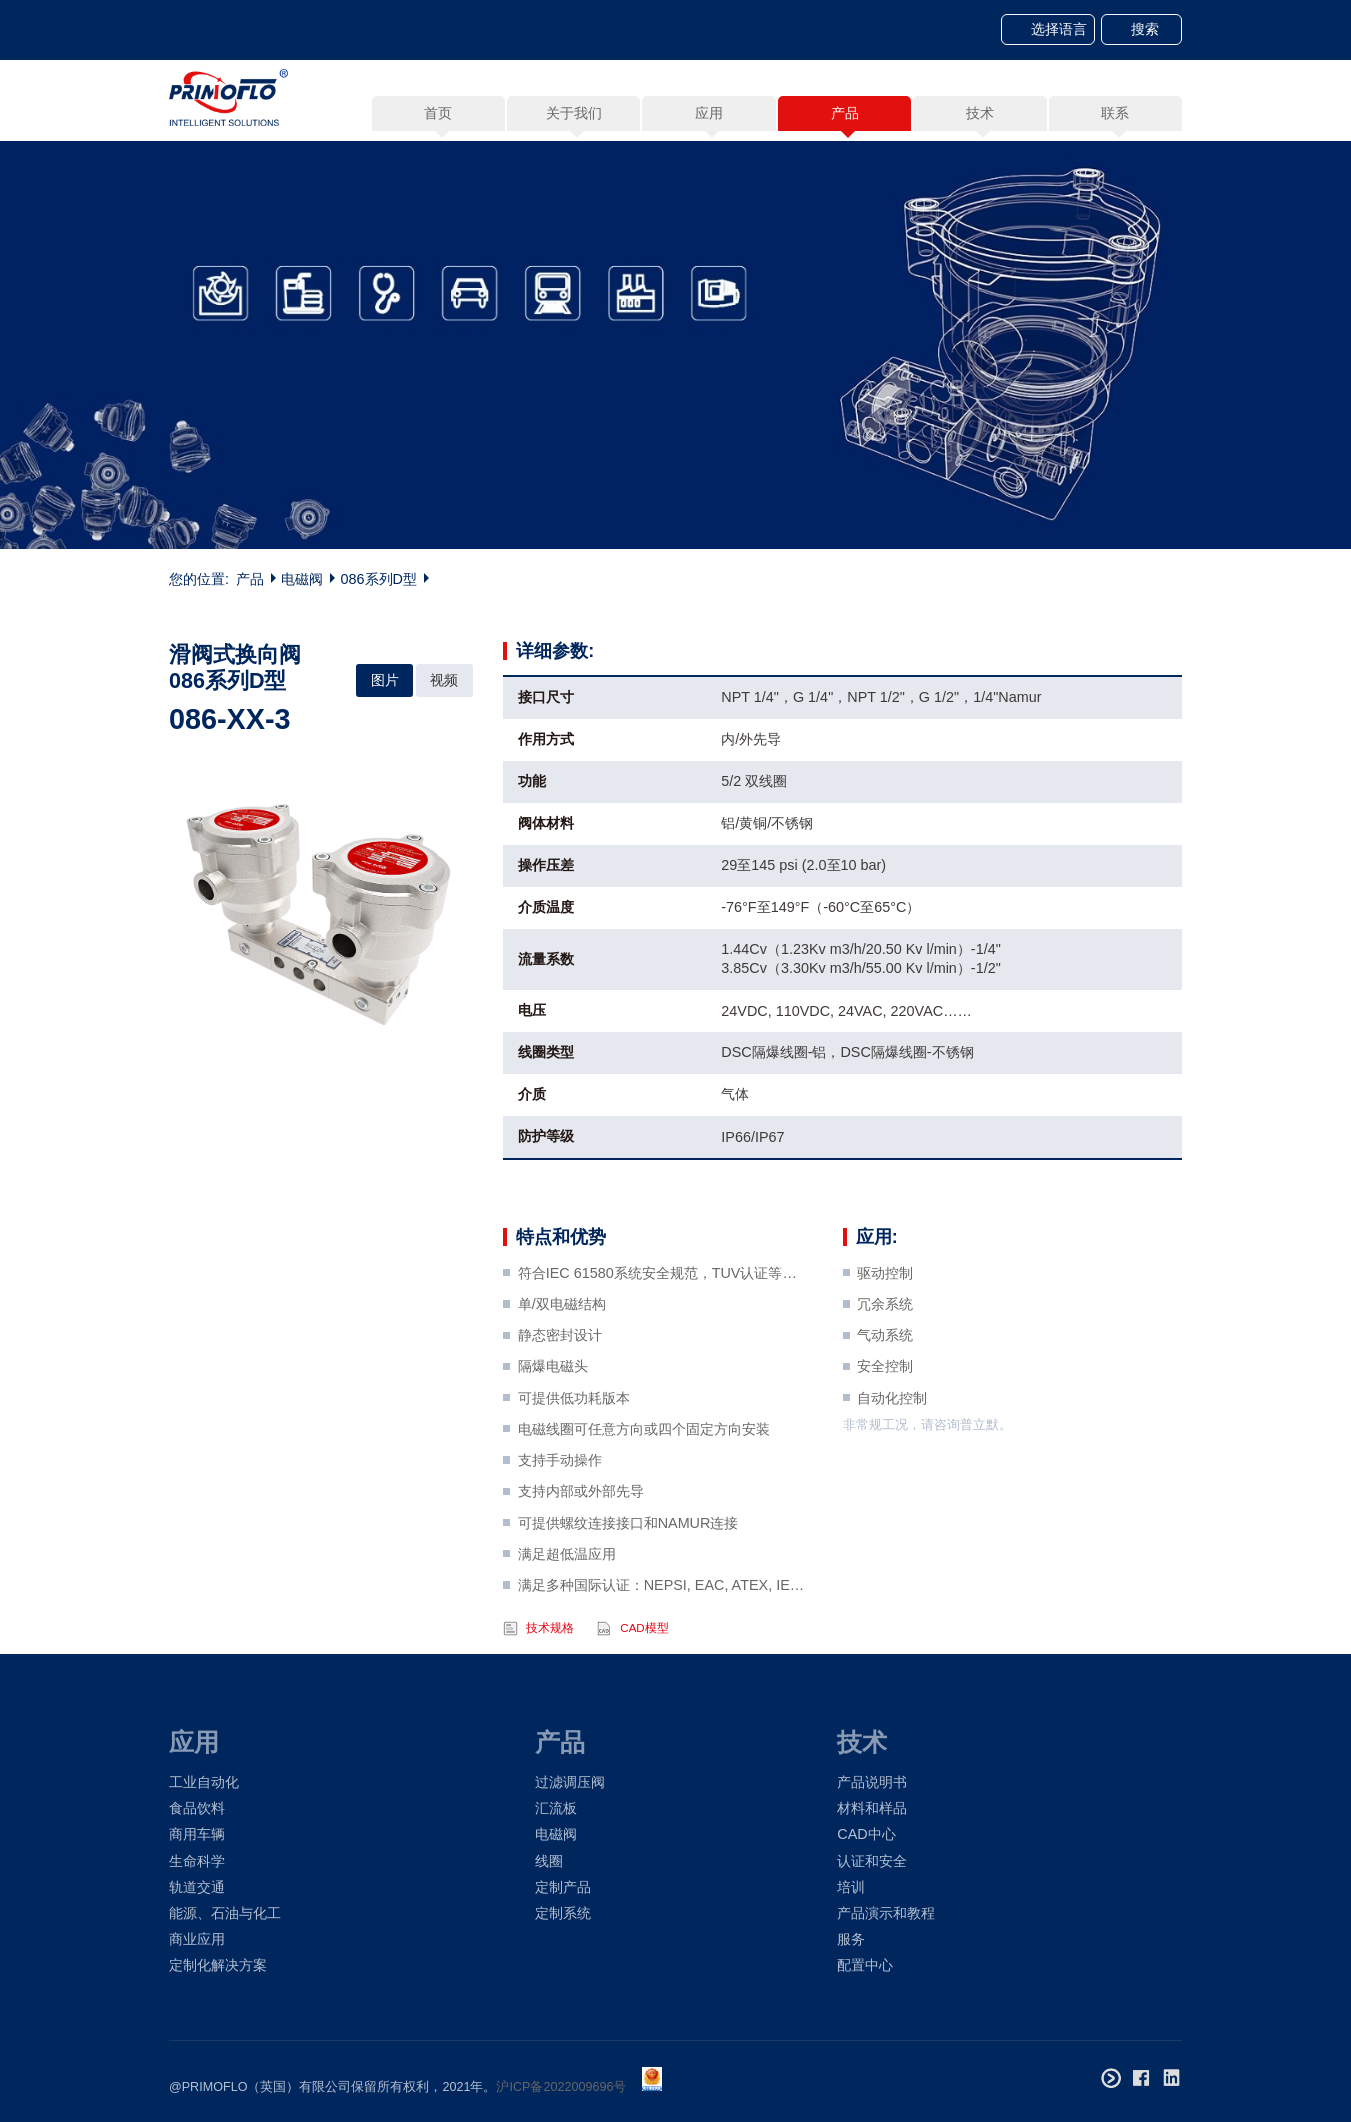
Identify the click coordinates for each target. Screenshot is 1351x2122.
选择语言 (1059, 29)
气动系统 (885, 1380)
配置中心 (865, 1965)
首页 (438, 113)
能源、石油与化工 (225, 1913)
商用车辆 (197, 1834)
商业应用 (197, 1939)
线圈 (549, 1861)
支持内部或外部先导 (581, 1537)
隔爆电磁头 (553, 1412)
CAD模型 (644, 1673)
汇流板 (556, 1808)
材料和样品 (872, 1808)
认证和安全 (872, 1861)
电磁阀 (302, 581)
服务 (851, 1939)
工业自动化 (204, 1782)
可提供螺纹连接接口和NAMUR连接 (628, 1568)
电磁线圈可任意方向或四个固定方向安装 (644, 1474)
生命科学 (197, 1861)
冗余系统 (885, 1349)
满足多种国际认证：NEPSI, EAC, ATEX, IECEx (663, 1630)
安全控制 (885, 1412)
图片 (385, 680)
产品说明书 (872, 1782)
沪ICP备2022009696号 (561, 2087)
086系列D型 (379, 581)
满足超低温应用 (567, 1599)
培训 (851, 1887)
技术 (862, 1742)
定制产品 (563, 1887)
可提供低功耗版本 (574, 1443)
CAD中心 (866, 1834)
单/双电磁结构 (562, 1349)
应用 (194, 1742)
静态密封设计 (560, 1380)
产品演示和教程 (886, 1913)
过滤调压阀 (570, 1782)
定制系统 (563, 1913)
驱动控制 (885, 1318)
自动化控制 (892, 1443)
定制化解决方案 (218, 1965)
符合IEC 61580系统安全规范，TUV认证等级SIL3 (663, 1318)
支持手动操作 (560, 1505)
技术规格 (550, 1673)
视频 (444, 680)
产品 (250, 581)
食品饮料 (197, 1808)
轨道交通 (197, 1887)
